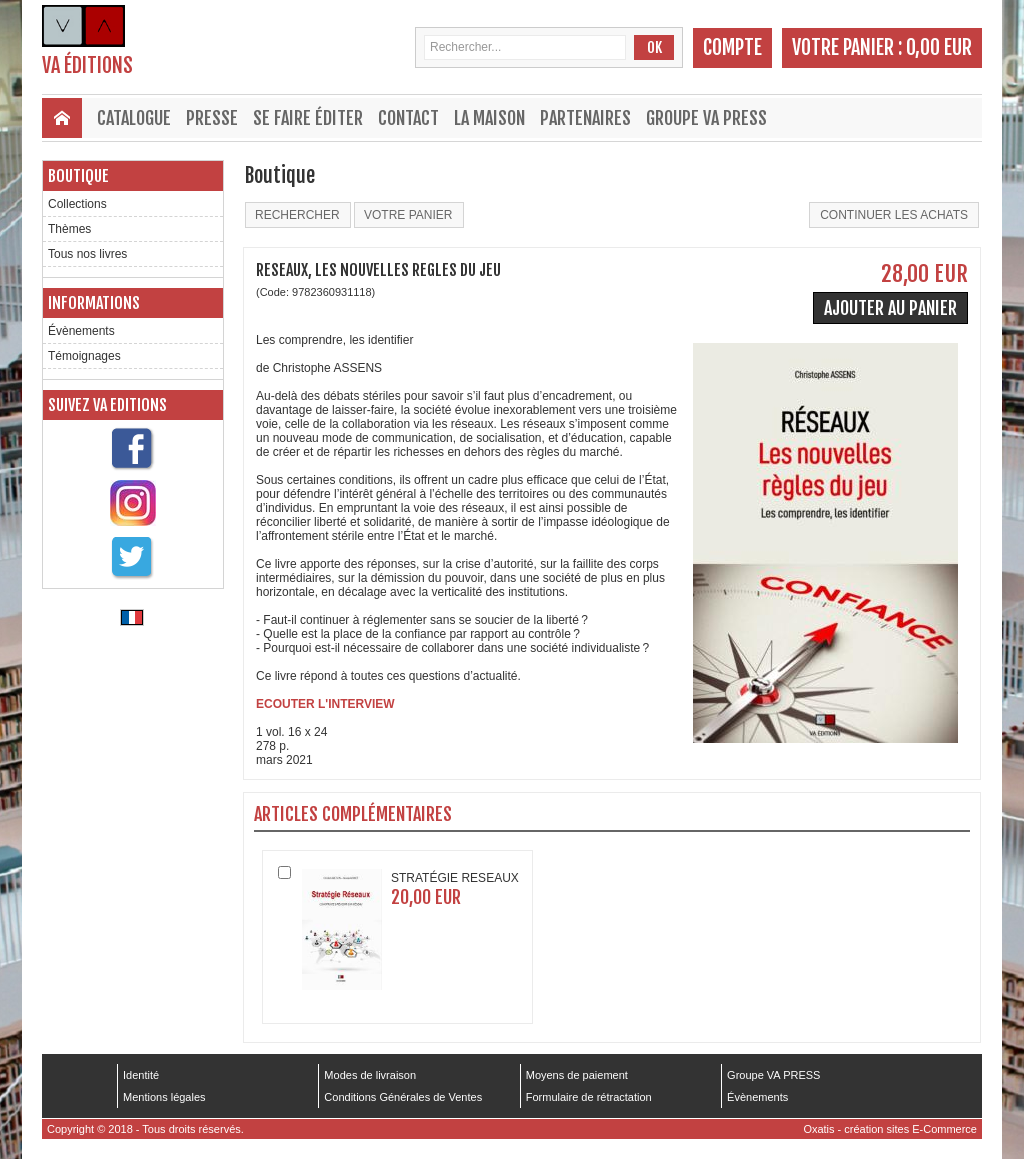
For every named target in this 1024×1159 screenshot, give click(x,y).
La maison (489, 118)
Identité (141, 1075)
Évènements (81, 331)
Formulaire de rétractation (589, 1097)
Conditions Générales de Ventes (403, 1097)
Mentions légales (164, 1097)
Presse (212, 118)
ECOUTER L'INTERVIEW (325, 704)
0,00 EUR (939, 47)
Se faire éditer (308, 118)
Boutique (78, 176)
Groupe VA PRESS (706, 118)
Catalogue (134, 118)
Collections (77, 204)
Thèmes (69, 229)
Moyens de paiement (577, 1075)
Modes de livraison (370, 1075)
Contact (408, 118)
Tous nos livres (87, 254)
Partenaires (585, 118)
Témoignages (84, 356)
